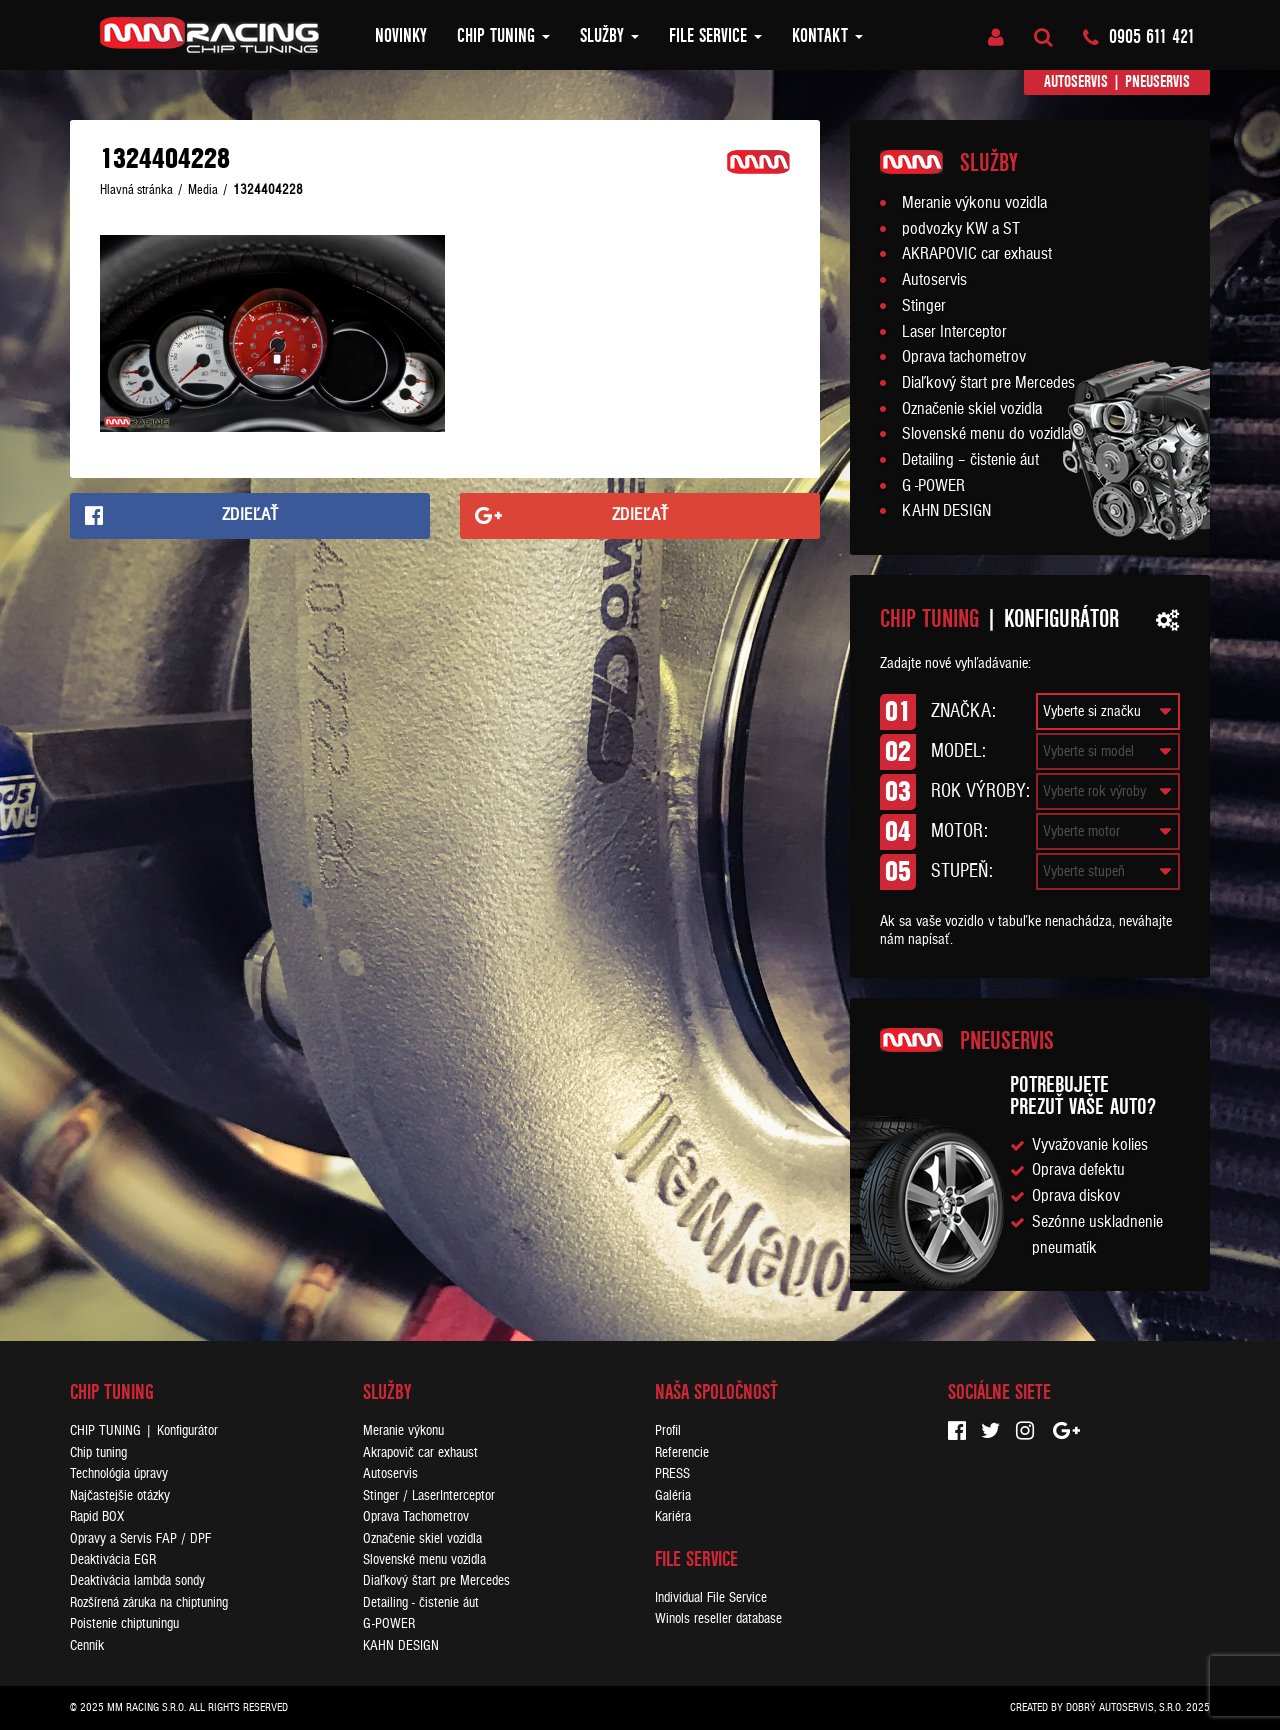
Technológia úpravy (119, 1473)
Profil (668, 1430)
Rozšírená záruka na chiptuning (149, 1602)
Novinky (401, 36)
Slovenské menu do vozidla (986, 434)
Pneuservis (1157, 81)
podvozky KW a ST (961, 229)
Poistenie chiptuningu (124, 1623)
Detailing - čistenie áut (421, 1602)
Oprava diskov (1076, 1196)
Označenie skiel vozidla (972, 409)
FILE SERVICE (715, 36)
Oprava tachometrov (964, 357)
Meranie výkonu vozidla (974, 203)
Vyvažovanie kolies (1090, 1145)
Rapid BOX (97, 1516)
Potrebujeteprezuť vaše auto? (1083, 1095)
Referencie (682, 1452)
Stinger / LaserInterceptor (429, 1495)
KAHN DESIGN (946, 511)
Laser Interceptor (954, 332)
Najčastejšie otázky (120, 1495)
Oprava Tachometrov (416, 1516)
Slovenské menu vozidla (424, 1559)
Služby (609, 36)
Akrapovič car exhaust (420, 1452)
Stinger (924, 306)
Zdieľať (250, 515)
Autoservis (1076, 81)
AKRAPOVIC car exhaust (977, 254)
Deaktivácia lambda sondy (137, 1580)
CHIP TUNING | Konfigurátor (144, 1430)
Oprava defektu (1078, 1170)
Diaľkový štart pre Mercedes (988, 383)
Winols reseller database (718, 1618)
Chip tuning (503, 36)
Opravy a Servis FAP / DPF (140, 1538)
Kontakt (827, 36)
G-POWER (389, 1623)
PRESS (672, 1473)
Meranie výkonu (403, 1430)
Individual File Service (711, 1597)
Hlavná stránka (136, 190)
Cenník (87, 1645)
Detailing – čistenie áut (970, 460)
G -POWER (933, 486)
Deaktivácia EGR (113, 1559)
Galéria (673, 1495)
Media (203, 190)
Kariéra (673, 1516)
